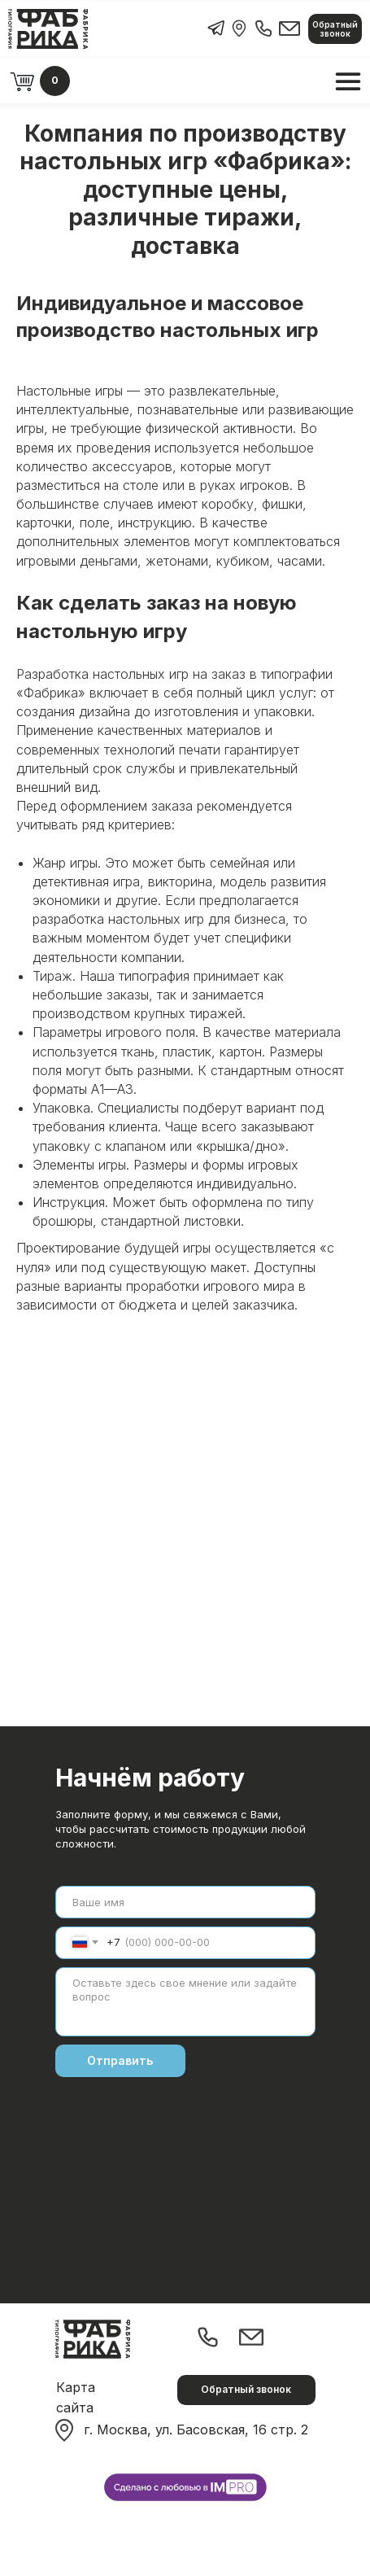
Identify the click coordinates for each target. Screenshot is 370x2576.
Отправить (120, 2060)
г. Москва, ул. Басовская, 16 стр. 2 (196, 2429)
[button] (335, 29)
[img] (239, 28)
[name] (185, 1902)
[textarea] (185, 2001)
